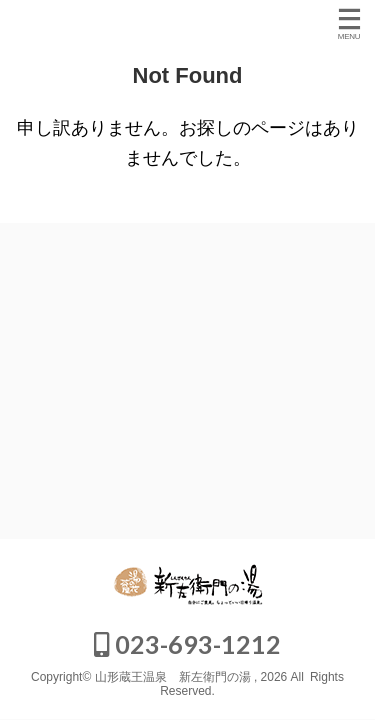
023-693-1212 (187, 644)
